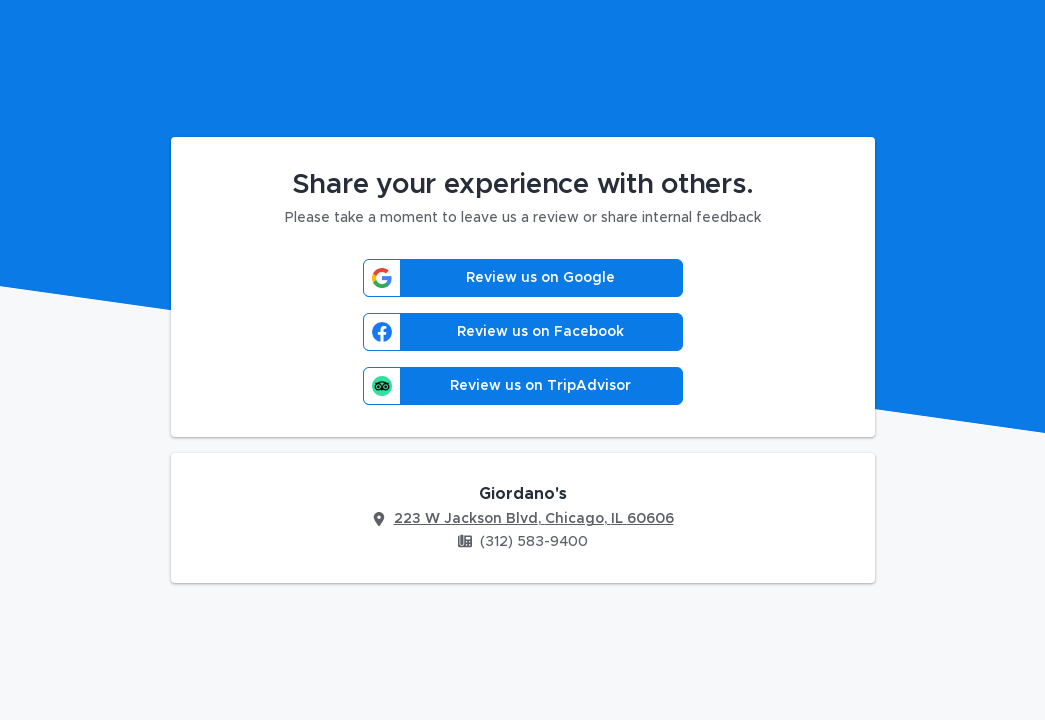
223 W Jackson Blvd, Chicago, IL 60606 (534, 519)
